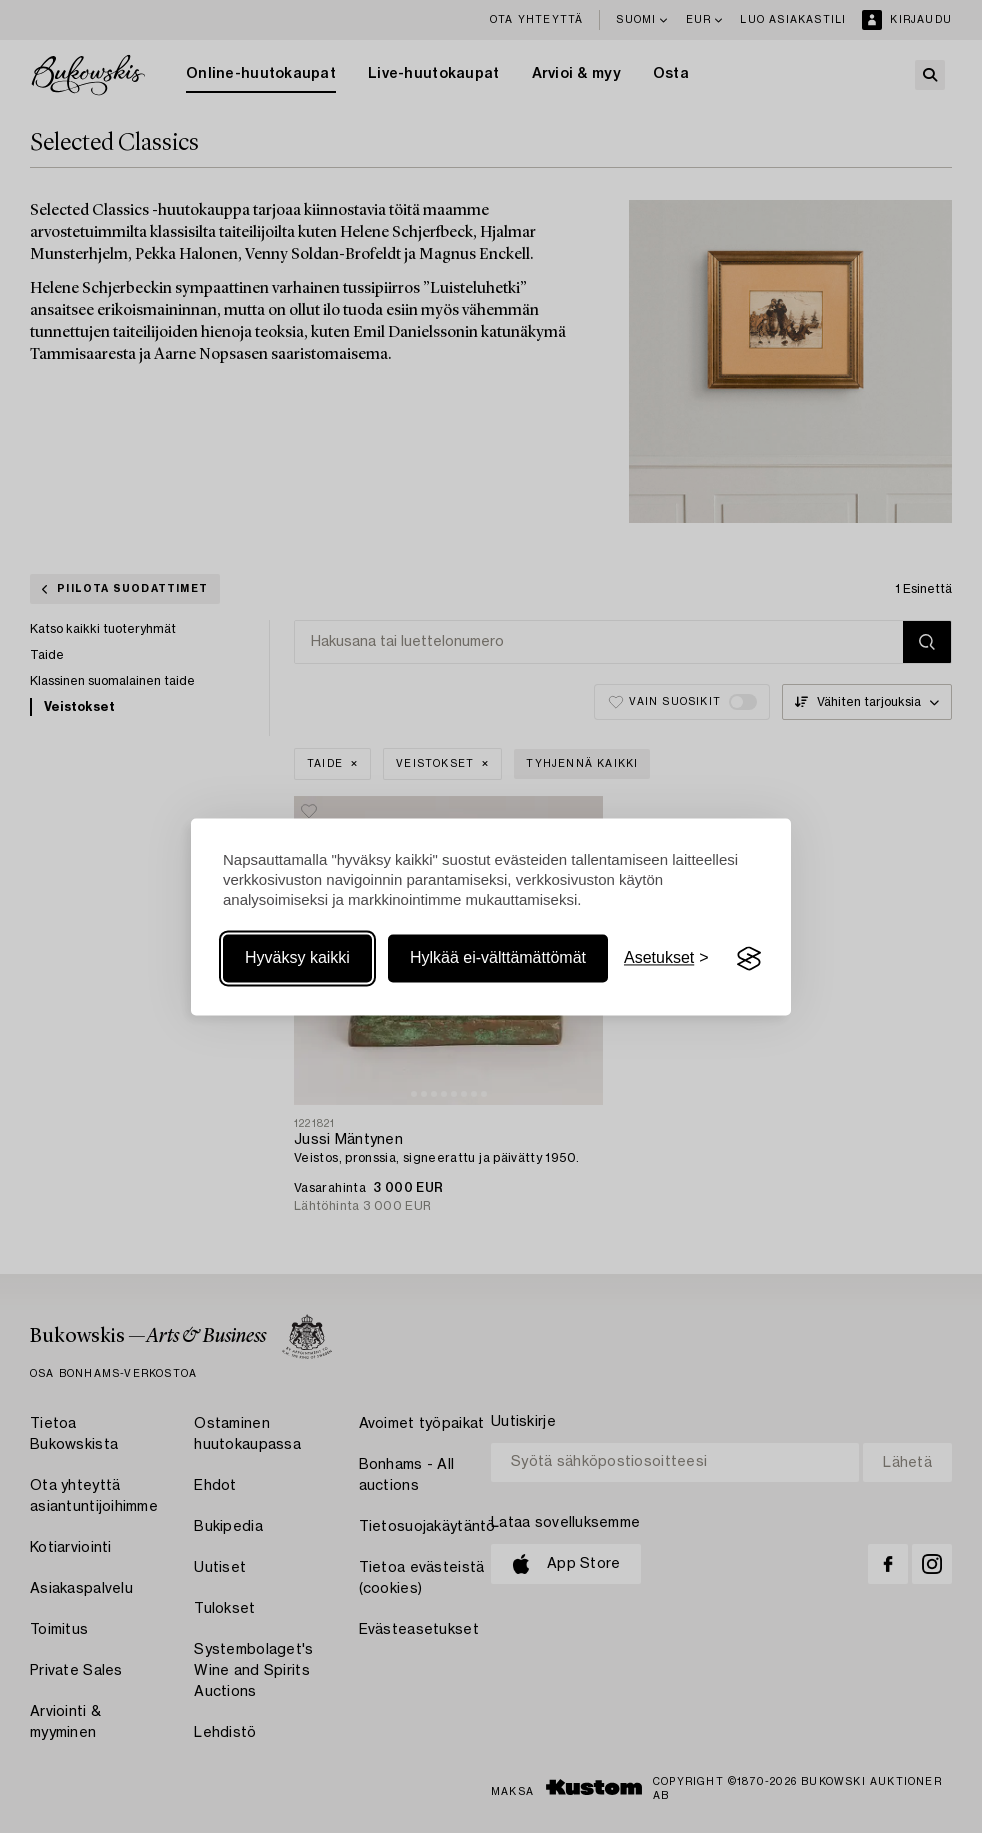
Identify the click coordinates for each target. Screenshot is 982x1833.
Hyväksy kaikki (297, 958)
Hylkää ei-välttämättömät (498, 958)
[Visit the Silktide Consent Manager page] (749, 959)
